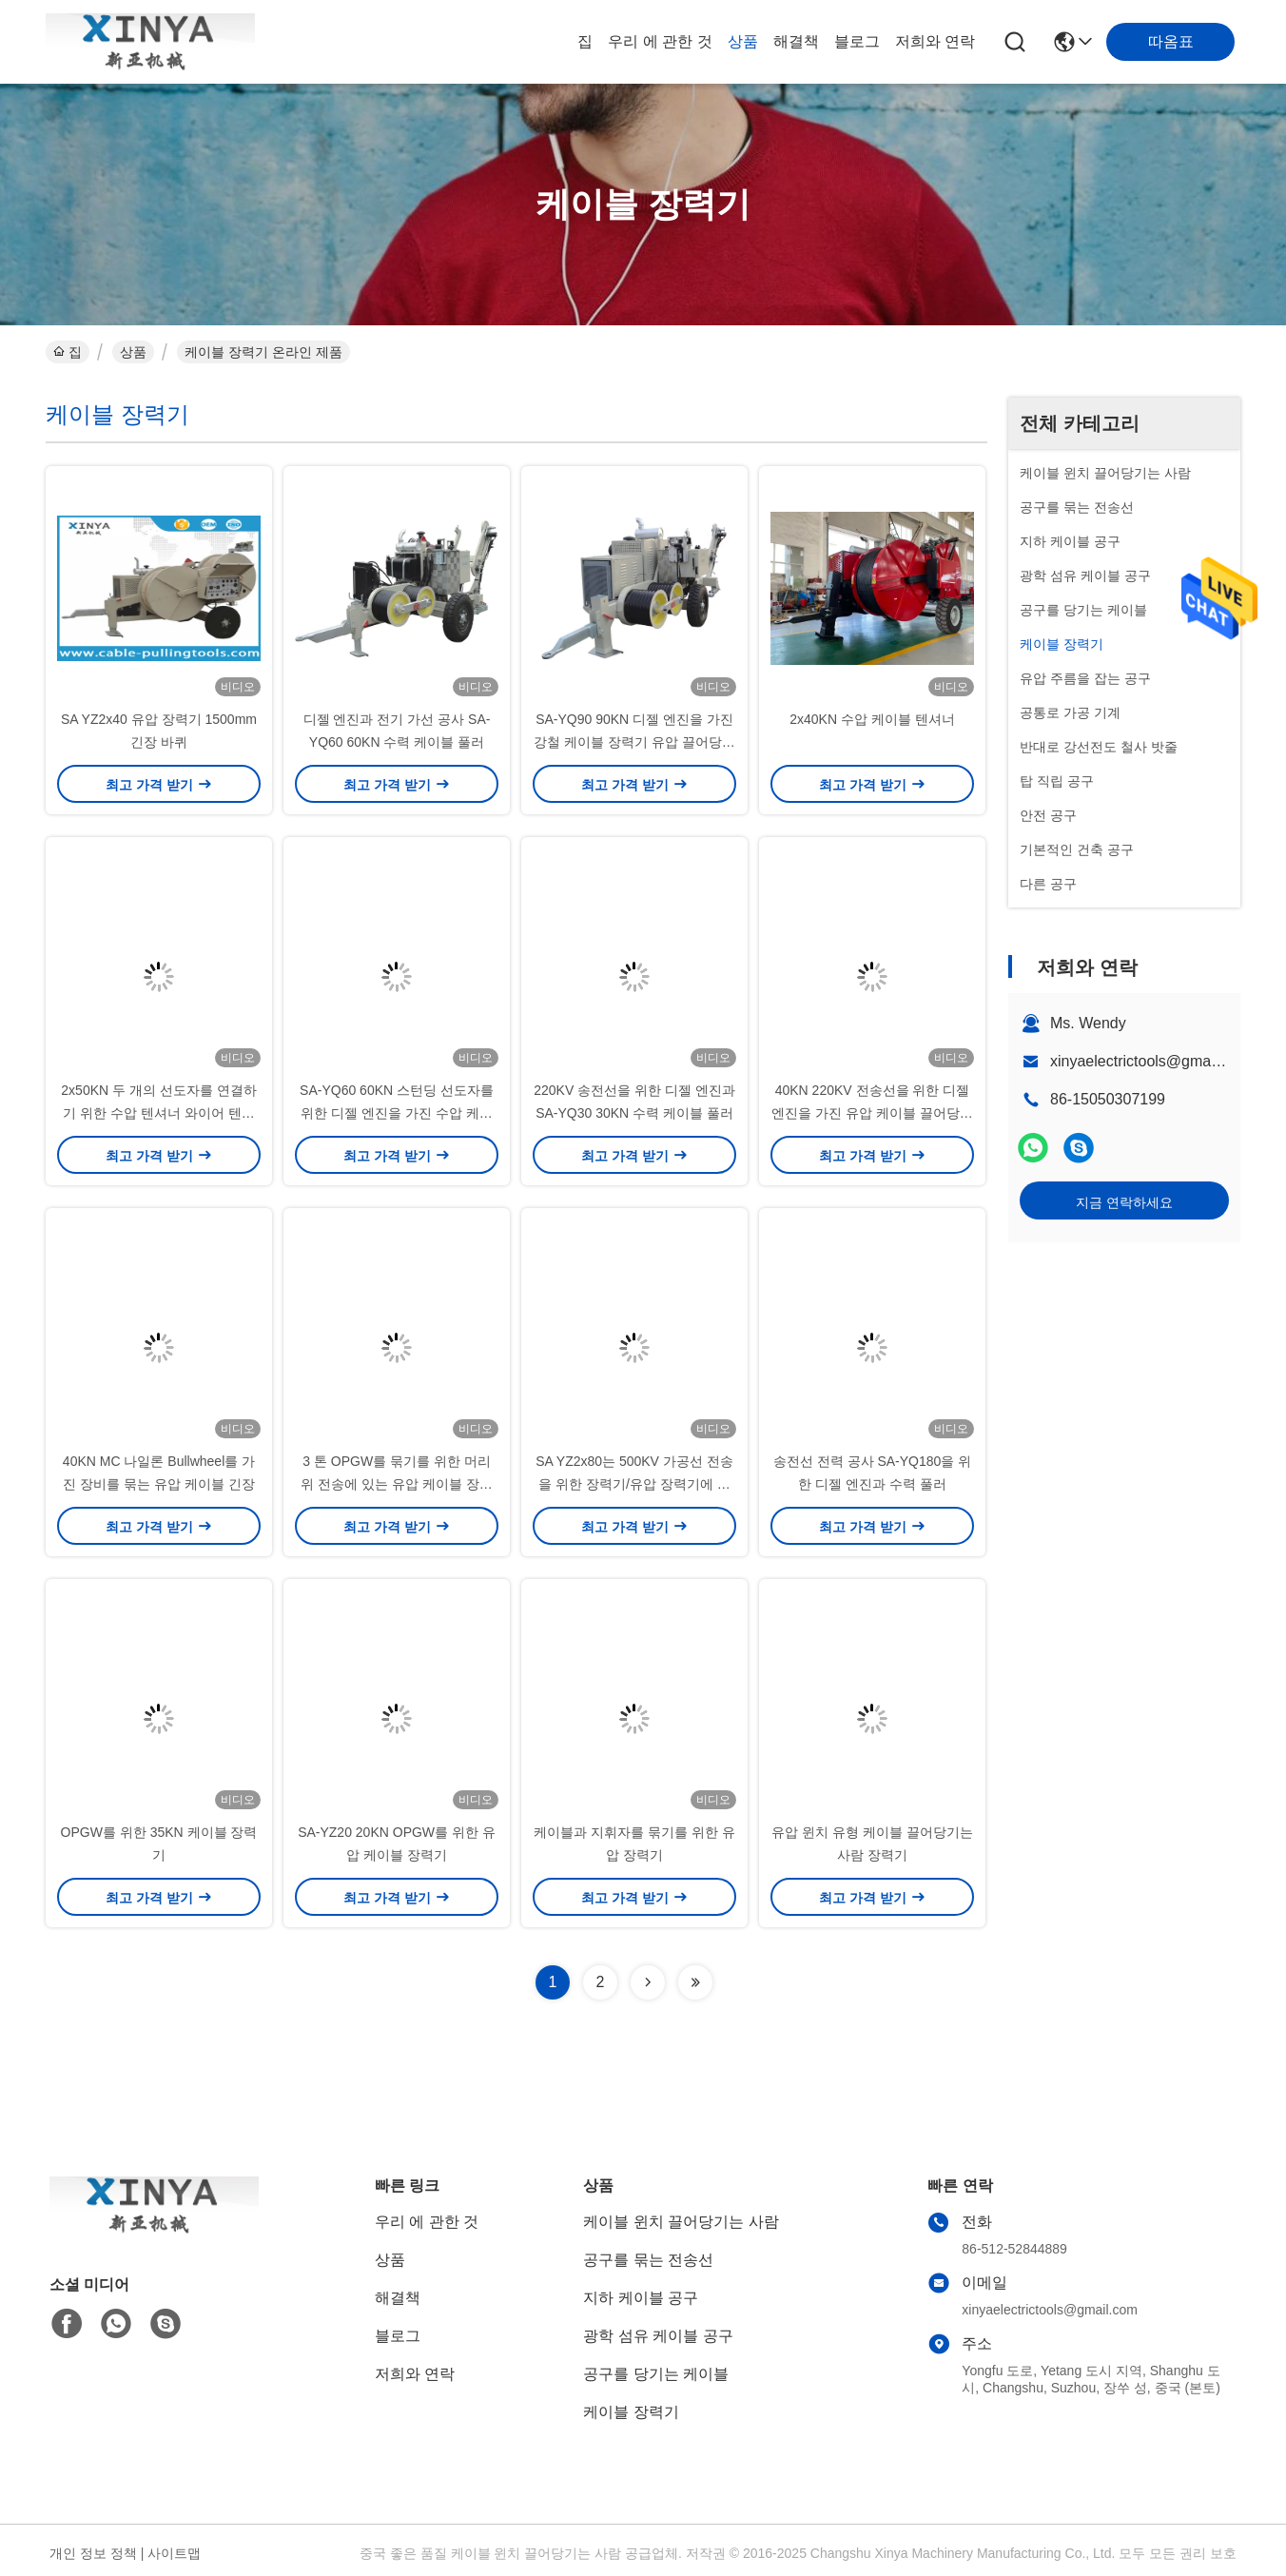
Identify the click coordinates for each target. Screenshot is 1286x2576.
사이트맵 (174, 2553)
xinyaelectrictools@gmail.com (1150, 1061)
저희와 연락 (935, 41)
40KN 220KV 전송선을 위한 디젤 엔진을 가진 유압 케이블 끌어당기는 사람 (872, 1113)
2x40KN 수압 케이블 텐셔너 (871, 719)
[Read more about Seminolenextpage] (648, 1982)
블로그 (857, 41)
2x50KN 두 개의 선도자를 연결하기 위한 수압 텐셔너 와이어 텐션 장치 (158, 1113)
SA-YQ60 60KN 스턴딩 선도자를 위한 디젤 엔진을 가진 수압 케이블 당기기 (397, 1113)
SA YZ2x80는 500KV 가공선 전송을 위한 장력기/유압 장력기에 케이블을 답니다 (634, 1484)
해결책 (796, 41)
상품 (743, 41)
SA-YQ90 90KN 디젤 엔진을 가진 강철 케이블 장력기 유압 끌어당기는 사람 (634, 742)
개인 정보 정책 (93, 2553)
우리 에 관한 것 (659, 41)
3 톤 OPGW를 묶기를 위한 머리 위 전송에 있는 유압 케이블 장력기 (396, 1484)
